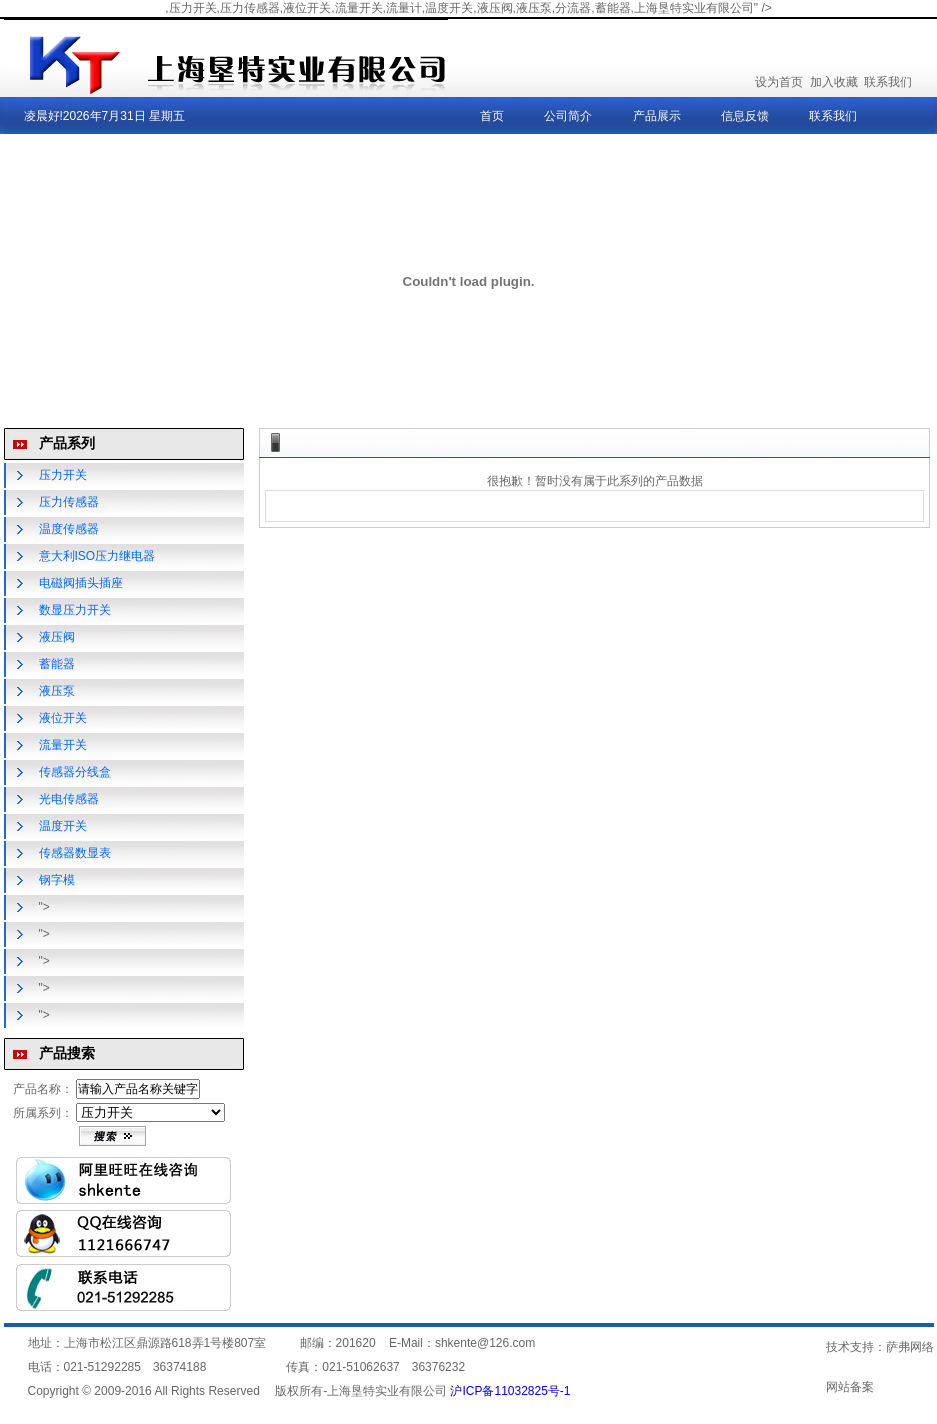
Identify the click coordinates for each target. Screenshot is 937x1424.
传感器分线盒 (75, 772)
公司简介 (568, 116)
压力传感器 (69, 502)
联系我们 (888, 82)
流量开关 (63, 745)
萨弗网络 (910, 1347)
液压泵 (57, 691)
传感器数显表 (75, 853)
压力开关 (63, 475)
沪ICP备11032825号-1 (510, 1391)
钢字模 (57, 880)
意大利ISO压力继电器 (97, 556)
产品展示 (657, 116)
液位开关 (63, 718)
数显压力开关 (75, 610)
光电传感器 (69, 799)
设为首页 (779, 82)
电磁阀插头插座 (81, 583)
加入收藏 (834, 82)
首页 (492, 116)
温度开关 (63, 826)
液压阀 (57, 637)
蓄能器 (57, 664)
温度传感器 (69, 529)
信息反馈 (745, 116)
